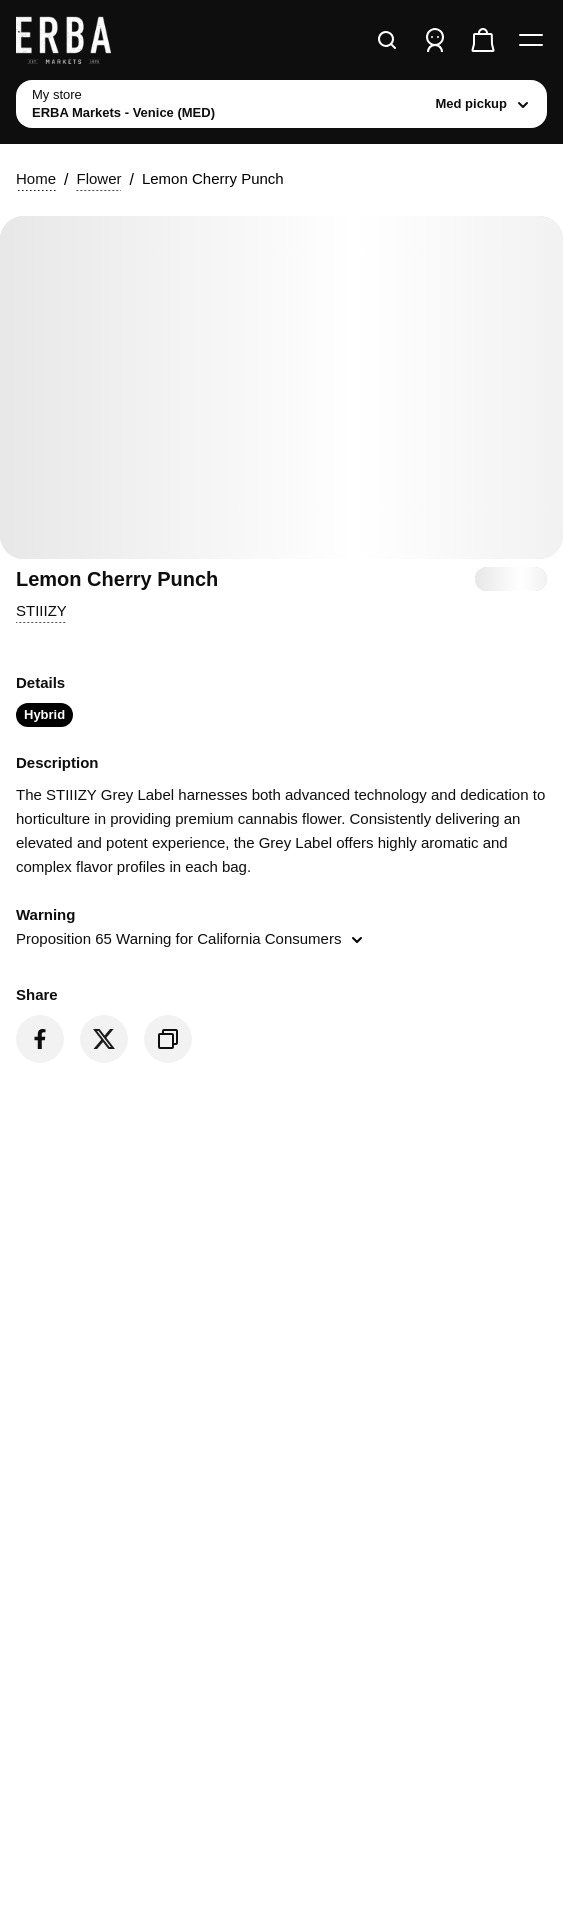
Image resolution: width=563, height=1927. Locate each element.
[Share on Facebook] (40, 1039)
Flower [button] (98, 178)
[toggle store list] (281, 104)
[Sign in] (435, 40)
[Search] (387, 40)
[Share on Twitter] (104, 1039)
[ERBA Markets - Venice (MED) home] (91, 40)
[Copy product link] (168, 1039)
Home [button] (36, 178)
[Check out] (483, 40)
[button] (41, 611)
